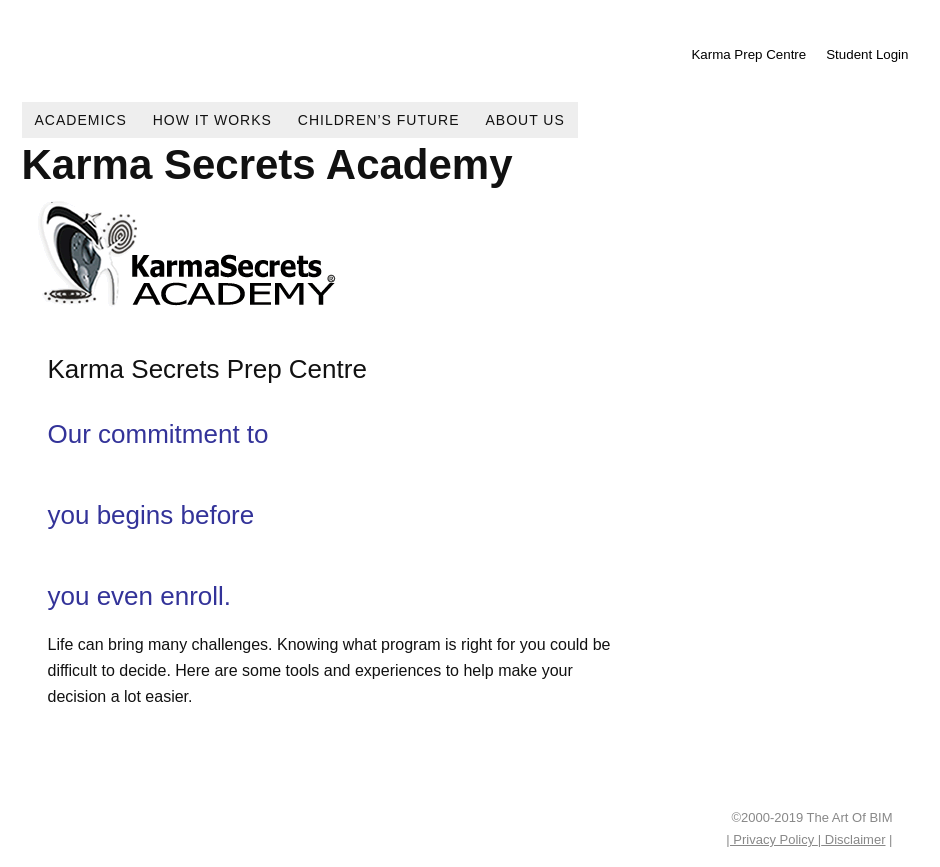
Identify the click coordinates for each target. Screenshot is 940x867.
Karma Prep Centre (748, 54)
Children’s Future (379, 120)
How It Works (212, 120)
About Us (525, 120)
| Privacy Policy (772, 839)
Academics (81, 120)
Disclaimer (853, 839)
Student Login (867, 54)
